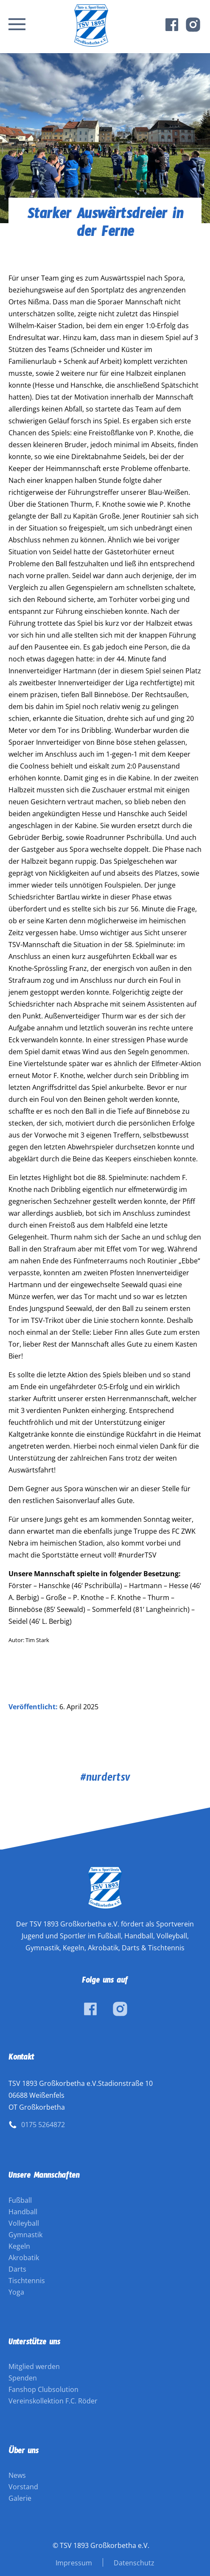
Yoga (16, 2292)
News (17, 2475)
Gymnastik (25, 2234)
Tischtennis (26, 2280)
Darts (17, 2269)
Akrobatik (23, 2257)
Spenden (22, 2378)
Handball (22, 2211)
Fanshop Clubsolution (43, 2389)
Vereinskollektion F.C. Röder (53, 2401)
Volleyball (23, 2223)
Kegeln (19, 2246)
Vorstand (23, 2486)
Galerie (19, 2498)
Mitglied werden (34, 2366)
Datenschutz (134, 2562)
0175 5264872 (43, 2124)
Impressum (74, 2562)
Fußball (20, 2200)
